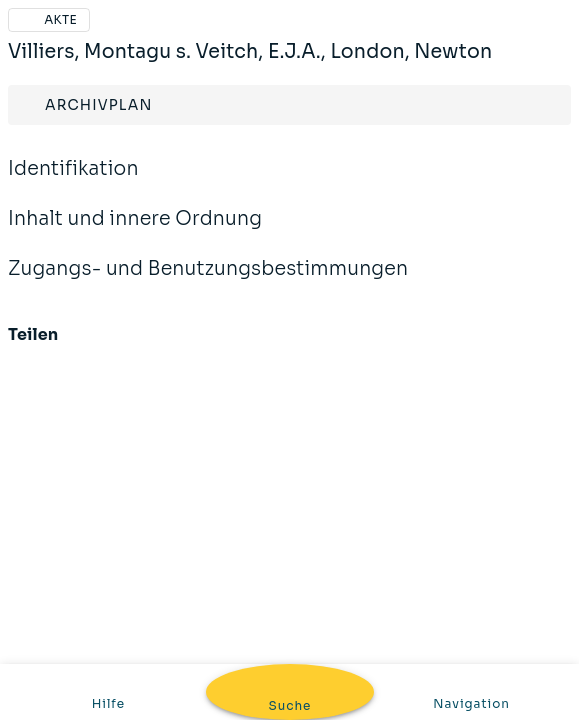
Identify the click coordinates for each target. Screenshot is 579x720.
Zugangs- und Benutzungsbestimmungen (208, 282)
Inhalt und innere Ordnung (135, 232)
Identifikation (73, 182)
